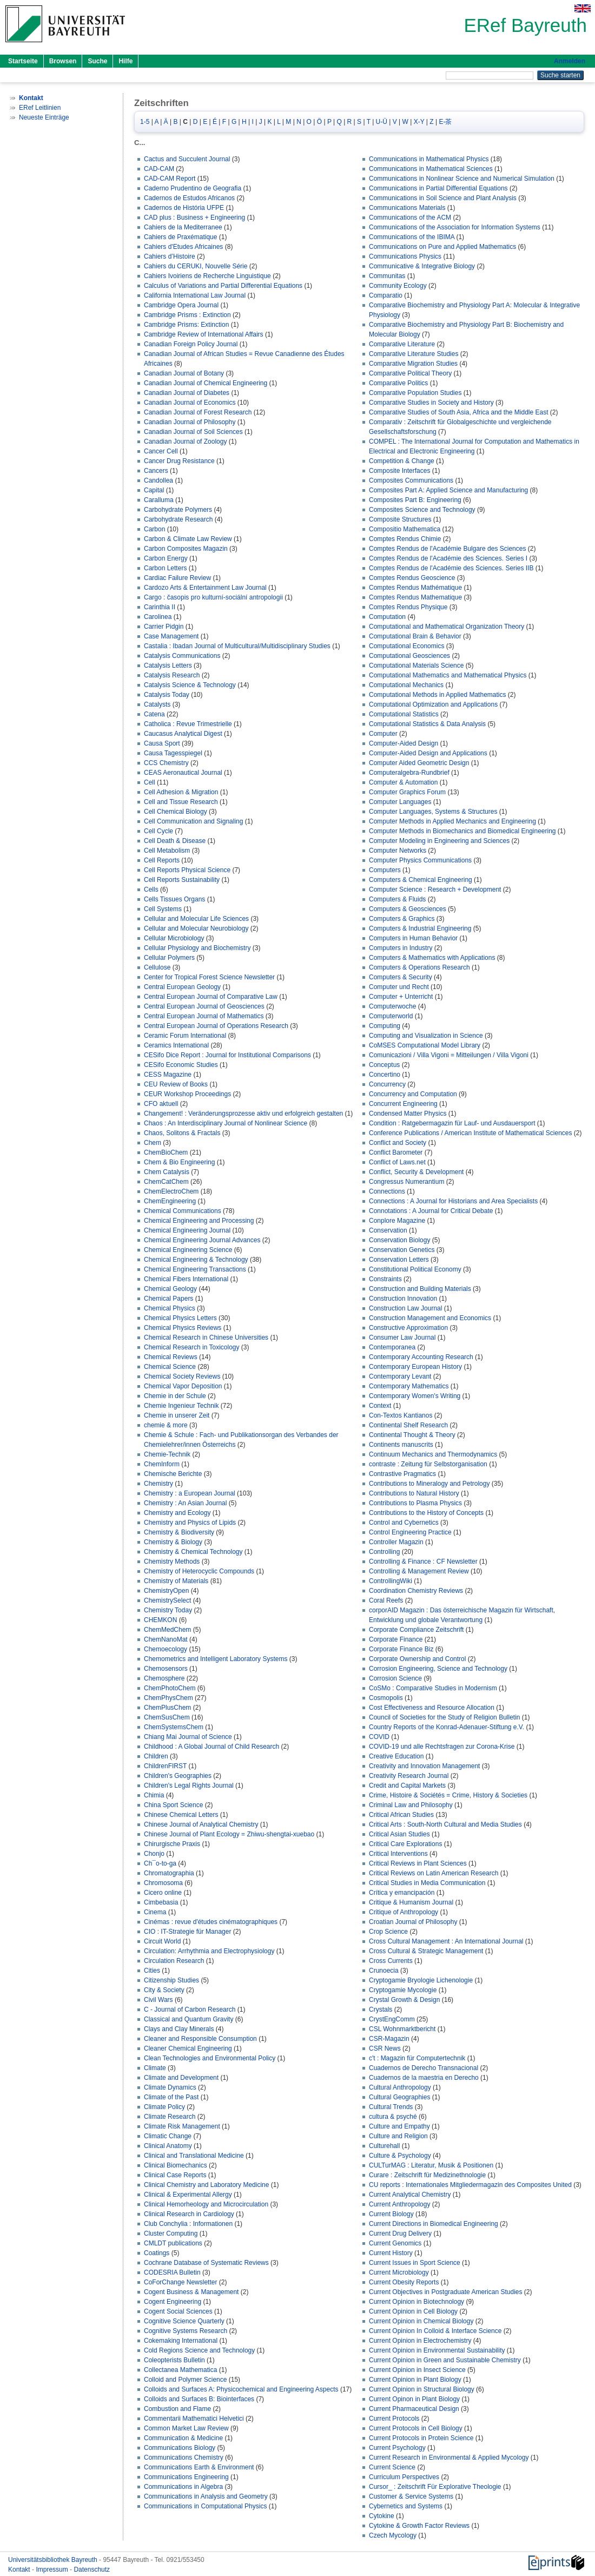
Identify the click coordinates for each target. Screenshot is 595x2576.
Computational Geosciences (409, 656)
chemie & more (166, 1425)
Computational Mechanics (406, 685)
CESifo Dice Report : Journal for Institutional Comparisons (227, 1055)
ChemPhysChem (168, 1698)
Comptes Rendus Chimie (405, 539)
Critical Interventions (398, 1853)
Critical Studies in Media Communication (427, 1883)
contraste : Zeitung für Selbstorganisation (428, 1464)
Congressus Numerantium (406, 1181)
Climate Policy (164, 2107)
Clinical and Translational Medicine (194, 2155)
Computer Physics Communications (420, 860)
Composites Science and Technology (422, 509)
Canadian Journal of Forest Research (198, 412)
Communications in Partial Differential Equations (438, 188)
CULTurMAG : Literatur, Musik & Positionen (431, 2165)
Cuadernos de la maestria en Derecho (424, 2077)
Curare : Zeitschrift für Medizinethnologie (427, 2175)
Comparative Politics (398, 383)
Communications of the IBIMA (411, 237)
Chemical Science (170, 1367)
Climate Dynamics (170, 2087)
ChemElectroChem (171, 1191)
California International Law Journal (195, 295)
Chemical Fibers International (186, 1279)
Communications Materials (407, 208)
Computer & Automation (403, 782)
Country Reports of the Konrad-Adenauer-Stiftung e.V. (446, 1727)
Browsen (63, 61)
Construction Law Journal (405, 1308)
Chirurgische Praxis (172, 1844)
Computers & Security (400, 977)
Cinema (155, 1912)
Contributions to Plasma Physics (415, 1503)
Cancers (156, 471)
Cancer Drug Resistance (179, 461)
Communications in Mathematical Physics (428, 159)
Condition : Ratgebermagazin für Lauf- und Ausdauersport (452, 1123)
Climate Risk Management (182, 2126)
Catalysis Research (172, 675)
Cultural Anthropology (400, 2087)
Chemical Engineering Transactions (195, 1269)
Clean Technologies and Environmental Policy (209, 2058)
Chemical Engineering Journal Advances (202, 1240)
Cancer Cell (161, 451)
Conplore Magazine (397, 1220)
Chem (152, 1143)
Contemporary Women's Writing (414, 1396)
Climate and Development (181, 2077)
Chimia (154, 1795)
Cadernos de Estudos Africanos (189, 198)
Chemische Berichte (173, 1474)
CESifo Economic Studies (181, 1065)
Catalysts (157, 704)
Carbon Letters (165, 568)
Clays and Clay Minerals (179, 2029)
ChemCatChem (166, 1181)
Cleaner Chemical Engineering (188, 2048)
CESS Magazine (167, 1074)
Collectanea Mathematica (180, 2370)
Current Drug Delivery (400, 2233)
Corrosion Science (395, 1678)
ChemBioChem (166, 1152)
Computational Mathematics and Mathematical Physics (447, 675)
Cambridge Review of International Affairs (203, 334)
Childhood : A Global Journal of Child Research (211, 1746)
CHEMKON (160, 1620)
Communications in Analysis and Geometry (206, 2496)
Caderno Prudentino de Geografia (192, 188)
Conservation (388, 1230)
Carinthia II (159, 607)
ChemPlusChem (167, 1707)
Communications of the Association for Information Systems (454, 227)
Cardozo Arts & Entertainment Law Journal (205, 587)
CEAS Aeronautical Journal (183, 772)
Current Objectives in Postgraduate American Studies (445, 2292)
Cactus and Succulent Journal (187, 159)
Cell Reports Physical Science (187, 870)
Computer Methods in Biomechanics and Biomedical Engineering (462, 831)
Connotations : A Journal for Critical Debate (431, 1211)
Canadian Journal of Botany (184, 373)
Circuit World (162, 1941)
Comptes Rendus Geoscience (412, 578)
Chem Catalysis (166, 1172)
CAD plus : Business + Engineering (194, 217)
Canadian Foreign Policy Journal (190, 344)
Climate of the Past (171, 2097)
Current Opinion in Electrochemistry (420, 2340)
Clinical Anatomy (168, 2146)
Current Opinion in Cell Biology (413, 2311)
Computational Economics (406, 646)
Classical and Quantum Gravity (188, 2019)
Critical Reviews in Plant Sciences (418, 1863)
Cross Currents (391, 1961)
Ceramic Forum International (185, 1035)
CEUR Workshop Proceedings (187, 1094)
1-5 (144, 122)
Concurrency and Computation (413, 1094)
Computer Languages (400, 802)
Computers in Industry (400, 948)
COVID (379, 1737)
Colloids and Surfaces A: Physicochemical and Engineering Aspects (241, 2389)
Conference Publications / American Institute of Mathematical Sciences (470, 1133)
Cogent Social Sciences (178, 2311)
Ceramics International (176, 1045)
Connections (387, 1191)
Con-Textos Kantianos (400, 1415)
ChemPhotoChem (169, 1688)
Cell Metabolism (167, 850)
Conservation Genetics (401, 1250)
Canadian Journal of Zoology (185, 441)
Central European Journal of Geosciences (204, 1006)
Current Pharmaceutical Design (414, 2409)
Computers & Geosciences (407, 909)
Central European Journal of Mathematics (203, 1016)
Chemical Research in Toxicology (192, 1347)
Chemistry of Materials (176, 1581)
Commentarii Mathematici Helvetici (194, 2418)
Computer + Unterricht (401, 996)
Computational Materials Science (416, 665)
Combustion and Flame (177, 2409)
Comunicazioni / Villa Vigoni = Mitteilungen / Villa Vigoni (448, 1055)
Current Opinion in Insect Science (417, 2370)
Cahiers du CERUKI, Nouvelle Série (195, 266)
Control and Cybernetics (404, 1522)
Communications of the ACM (410, 217)
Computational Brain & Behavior (415, 636)
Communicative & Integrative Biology (422, 266)
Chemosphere (164, 1678)
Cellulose (157, 967)
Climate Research (169, 2116)
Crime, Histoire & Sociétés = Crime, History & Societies (448, 1795)
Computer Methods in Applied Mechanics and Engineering (452, 821)
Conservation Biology (399, 1240)
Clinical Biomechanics (175, 2165)
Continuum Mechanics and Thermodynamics (433, 1454)
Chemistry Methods (172, 1561)
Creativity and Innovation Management (424, 1766)
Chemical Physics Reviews (182, 1328)
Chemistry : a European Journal (189, 1493)
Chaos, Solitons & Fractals (182, 1133)
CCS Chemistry (166, 763)
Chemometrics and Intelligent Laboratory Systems (215, 1659)
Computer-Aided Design (403, 743)
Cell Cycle (158, 831)
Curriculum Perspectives (404, 2477)
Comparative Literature (402, 344)
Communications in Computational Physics (205, 2506)
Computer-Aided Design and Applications (428, 753)
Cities (152, 1970)
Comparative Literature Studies (413, 354)
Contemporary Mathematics (408, 1386)
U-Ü (381, 122)
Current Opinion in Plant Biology (415, 2379)
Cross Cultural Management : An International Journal (446, 1941)
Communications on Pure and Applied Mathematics (442, 247)
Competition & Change (401, 461)
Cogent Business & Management (191, 2292)
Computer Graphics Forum (407, 792)
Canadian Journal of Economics (189, 402)
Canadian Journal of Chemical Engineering (205, 383)
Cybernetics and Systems (405, 2506)
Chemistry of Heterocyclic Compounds (199, 1571)
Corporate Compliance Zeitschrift (416, 1629)
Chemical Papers (168, 1298)
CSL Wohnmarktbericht (402, 2029)
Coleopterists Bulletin (174, 2360)
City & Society (164, 1990)
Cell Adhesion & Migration (181, 792)
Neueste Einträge (44, 117)
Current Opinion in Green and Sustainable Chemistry (445, 2360)
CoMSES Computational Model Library (424, 1045)
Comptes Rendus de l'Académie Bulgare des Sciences (447, 548)
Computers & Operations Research (419, 967)
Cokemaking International (180, 2340)
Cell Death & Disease (175, 841)
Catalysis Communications (182, 656)
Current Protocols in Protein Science (421, 2438)
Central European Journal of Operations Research (216, 1026)
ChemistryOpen (166, 1591)
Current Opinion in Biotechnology (416, 2301)
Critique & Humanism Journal (411, 1902)
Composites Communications (411, 480)
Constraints (385, 1279)
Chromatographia (169, 1873)
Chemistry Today (168, 1610)
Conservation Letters (399, 1259)
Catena (154, 714)
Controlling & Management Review (419, 1571)
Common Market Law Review (186, 2428)
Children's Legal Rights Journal (189, 1785)
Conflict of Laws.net (397, 1162)
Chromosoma (163, 1883)
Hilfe (125, 61)
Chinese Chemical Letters (181, 1815)
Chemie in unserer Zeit (176, 1415)
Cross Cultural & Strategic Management (426, 1951)
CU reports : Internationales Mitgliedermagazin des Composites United (470, 2185)
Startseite (23, 61)
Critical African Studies (401, 1815)
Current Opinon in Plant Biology (414, 2399)
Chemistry (158, 1483)
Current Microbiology (399, 2272)
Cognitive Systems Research (185, 2331)
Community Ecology (398, 285)
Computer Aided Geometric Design (419, 763)
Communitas (387, 276)
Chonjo (154, 1853)
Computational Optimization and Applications (433, 704)
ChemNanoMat (166, 1639)
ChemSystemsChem (173, 1727)
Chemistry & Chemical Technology (193, 1552)
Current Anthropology (399, 2204)
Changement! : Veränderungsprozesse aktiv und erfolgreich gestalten (243, 1113)
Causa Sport (162, 743)
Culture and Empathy (399, 2126)
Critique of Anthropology (403, 1912)
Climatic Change (167, 2136)
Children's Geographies (177, 1776)
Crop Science (388, 1931)
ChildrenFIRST (165, 1766)
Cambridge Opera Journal (181, 305)
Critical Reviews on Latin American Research (433, 1873)
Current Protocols (394, 2418)
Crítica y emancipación (401, 1892)
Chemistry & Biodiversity (179, 1532)
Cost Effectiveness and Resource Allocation (431, 1707)
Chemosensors (166, 1668)
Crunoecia (384, 1970)
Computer (383, 733)
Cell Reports (162, 860)
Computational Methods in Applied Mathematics (437, 695)
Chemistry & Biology (173, 1542)
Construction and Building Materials (420, 1289)
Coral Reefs (386, 1600)
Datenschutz (92, 2569)
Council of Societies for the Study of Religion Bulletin (444, 1717)
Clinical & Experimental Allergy (188, 2194)
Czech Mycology (392, 2535)
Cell (149, 782)
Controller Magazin (396, 1542)
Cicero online (163, 1892)
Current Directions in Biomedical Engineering (433, 2224)
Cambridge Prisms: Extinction (186, 324)
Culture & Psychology (400, 2155)
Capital (154, 490)
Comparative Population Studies (415, 393)
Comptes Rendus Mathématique (415, 587)
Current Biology (391, 2214)
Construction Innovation (403, 1298)
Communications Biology (179, 2448)
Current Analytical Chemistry (410, 2194)
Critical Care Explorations (405, 1844)
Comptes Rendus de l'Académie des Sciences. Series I (448, 558)
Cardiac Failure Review (177, 578)
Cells (151, 889)
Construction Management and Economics (430, 1318)
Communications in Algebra (183, 2487)
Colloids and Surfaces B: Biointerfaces (199, 2399)
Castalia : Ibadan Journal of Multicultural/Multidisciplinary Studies (237, 646)
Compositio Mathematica (404, 529)
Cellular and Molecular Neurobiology (196, 928)
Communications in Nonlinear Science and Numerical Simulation (461, 178)
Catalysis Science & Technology (190, 685)
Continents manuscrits (401, 1444)
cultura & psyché (393, 2116)
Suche (97, 61)
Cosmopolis (386, 1698)
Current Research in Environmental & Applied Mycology (448, 2457)
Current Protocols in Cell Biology (415, 2428)
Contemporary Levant (400, 1376)
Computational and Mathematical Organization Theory (446, 626)
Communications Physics (405, 256)
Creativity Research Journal (408, 1776)
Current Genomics (395, 2243)
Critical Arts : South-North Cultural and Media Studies (445, 1824)
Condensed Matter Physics (407, 1113)
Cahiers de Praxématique (180, 237)
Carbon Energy (166, 558)
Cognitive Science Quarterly (184, 2321)
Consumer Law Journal (402, 1337)
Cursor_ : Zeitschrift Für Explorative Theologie (435, 2487)
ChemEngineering (170, 1201)
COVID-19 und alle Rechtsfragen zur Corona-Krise (441, 1746)
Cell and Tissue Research (181, 802)
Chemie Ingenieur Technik (181, 1405)
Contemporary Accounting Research (421, 1357)
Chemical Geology (170, 1289)
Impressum (53, 2569)
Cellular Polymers (169, 957)
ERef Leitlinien (40, 107)
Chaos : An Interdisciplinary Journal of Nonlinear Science (225, 1123)
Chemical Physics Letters (180, 1318)
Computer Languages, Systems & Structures (433, 811)
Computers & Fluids (397, 899)
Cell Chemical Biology (175, 811)
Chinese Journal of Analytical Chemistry (201, 1824)
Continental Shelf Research (408, 1425)
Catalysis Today (166, 695)
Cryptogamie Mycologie (403, 1990)
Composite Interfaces (399, 471)
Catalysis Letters (168, 665)
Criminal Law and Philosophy (411, 1805)
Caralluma (159, 500)
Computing (384, 1026)
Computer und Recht (399, 987)
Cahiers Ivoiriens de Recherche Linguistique (207, 276)
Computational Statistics (404, 714)
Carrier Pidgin (163, 626)
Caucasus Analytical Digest (183, 733)
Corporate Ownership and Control (417, 1659)
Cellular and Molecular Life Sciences (196, 919)
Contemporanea (392, 1347)
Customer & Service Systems (411, 2496)
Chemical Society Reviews (182, 1376)
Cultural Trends (391, 2107)
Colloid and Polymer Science (185, 2379)
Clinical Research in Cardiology (189, 2214)
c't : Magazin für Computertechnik (417, 2058)
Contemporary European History (415, 1367)
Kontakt (20, 2569)
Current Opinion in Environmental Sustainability (437, 2350)
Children (156, 1756)
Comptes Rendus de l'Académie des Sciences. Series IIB (451, 568)
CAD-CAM (159, 169)
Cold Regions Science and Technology (199, 2350)
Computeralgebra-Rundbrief (409, 772)
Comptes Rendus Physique (408, 607)
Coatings (156, 2253)
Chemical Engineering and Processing (199, 1220)
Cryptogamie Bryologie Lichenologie (421, 1980)
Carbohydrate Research (178, 519)
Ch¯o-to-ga (160, 1863)
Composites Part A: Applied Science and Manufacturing (448, 490)
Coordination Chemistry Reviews (416, 1591)
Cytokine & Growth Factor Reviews (419, 2525)
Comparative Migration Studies (413, 363)
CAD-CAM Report (169, 178)
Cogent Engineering (172, 2301)
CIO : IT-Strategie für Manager (187, 1931)
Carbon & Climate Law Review (188, 539)
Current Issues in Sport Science (414, 2263)
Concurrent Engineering (403, 1104)
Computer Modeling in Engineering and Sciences (439, 841)
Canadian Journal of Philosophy (189, 422)
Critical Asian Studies (399, 1834)
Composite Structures (400, 519)
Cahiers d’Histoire (169, 256)
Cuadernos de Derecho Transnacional (423, 2068)
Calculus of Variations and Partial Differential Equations (223, 285)
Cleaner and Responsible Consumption (200, 2039)
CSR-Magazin (389, 2039)
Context (380, 1405)
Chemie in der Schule (175, 1396)
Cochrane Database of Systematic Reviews (206, 2263)
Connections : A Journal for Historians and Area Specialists (453, 1201)
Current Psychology (397, 2448)
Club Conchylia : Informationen (188, 2224)
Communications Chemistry (183, 2457)
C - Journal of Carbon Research (189, 2009)
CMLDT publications (173, 2243)
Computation (387, 617)
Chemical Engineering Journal (187, 1230)
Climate (155, 2068)
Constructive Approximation (408, 1328)
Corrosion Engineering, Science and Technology (438, 1668)
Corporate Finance (395, 1639)
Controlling (384, 1552)
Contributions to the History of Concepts (426, 1513)
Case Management (171, 636)
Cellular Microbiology (174, 938)
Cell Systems (163, 909)
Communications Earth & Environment (199, 2467)
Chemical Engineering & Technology (196, 1259)
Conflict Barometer (395, 1152)
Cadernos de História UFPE (184, 208)
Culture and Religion (398, 2136)
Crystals (380, 2009)
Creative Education (396, 1756)
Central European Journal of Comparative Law (210, 996)
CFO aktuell (161, 1104)
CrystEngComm (392, 2019)
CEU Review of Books (176, 1084)
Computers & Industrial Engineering (420, 928)
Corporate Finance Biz (401, 1649)
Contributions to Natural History (414, 1493)
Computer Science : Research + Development (435, 889)
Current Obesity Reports (404, 2282)
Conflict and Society (397, 1143)
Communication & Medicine (183, 2438)
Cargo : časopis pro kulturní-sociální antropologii (213, 597)
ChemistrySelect (167, 1600)
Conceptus (384, 1065)
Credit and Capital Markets (407, 1785)
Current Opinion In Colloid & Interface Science (435, 2331)
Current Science (392, 2467)
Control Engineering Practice (410, 1532)
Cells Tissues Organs (174, 899)
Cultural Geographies (399, 2097)
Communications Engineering (186, 2477)
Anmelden (569, 61)
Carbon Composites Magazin (186, 548)
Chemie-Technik (167, 1454)
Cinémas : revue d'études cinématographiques (210, 1922)
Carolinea (157, 617)
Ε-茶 (445, 122)
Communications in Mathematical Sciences (431, 169)
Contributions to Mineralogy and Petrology (429, 1483)
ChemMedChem (167, 1629)
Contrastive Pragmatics (402, 1474)
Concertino (384, 1074)
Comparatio (385, 295)
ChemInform (162, 1464)
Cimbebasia (161, 1902)
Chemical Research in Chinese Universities (206, 1337)
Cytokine (381, 2516)
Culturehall (384, 2146)
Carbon (154, 529)
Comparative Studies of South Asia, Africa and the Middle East (458, 412)
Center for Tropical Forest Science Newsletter (209, 977)
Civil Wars (158, 2000)
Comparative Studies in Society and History (431, 402)
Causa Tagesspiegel (173, 753)
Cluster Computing (170, 2233)
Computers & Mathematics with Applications (432, 957)
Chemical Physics (169, 1308)
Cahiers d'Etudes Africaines (183, 247)
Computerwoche (392, 1006)
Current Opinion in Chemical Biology (421, 2321)
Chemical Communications (182, 1211)
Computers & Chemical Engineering (420, 880)
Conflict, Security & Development (416, 1172)
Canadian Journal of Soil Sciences (193, 432)
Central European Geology (182, 987)
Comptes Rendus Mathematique (415, 597)
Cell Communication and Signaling (193, 821)
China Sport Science (173, 1805)
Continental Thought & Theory (412, 1435)
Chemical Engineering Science (188, 1250)
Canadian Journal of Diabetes (186, 393)
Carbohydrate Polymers (178, 509)
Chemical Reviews (170, 1357)
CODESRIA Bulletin (172, 2272)
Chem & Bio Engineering (179, 1162)
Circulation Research (174, 1961)
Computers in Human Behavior (413, 938)
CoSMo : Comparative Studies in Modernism (433, 1688)
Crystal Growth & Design (404, 2000)
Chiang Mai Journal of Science (188, 1737)
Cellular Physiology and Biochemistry (197, 948)
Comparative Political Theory (410, 373)
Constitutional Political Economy (415, 1269)
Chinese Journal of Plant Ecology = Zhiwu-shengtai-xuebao (229, 1834)
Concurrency (387, 1084)
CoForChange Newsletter (180, 2282)
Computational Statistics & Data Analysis (427, 724)
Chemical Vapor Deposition (183, 1386)
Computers (385, 870)
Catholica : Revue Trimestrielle (188, 724)
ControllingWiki (390, 1581)
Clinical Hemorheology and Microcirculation (206, 2204)
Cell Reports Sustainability (182, 880)
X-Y (419, 122)
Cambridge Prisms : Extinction (187, 315)
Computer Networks (397, 850)
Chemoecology (165, 1649)
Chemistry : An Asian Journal (185, 1503)
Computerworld (391, 1016)
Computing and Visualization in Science (426, 1035)
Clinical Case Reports (175, 2175)
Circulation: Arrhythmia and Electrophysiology (209, 1951)
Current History (391, 2253)
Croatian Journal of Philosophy (413, 1922)
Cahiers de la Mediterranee (183, 227)
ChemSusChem (167, 1717)
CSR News (385, 2048)
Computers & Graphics (401, 919)
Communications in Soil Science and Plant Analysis (443, 198)
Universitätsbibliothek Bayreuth (53, 2560)
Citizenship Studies (171, 1980)
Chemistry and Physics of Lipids (190, 1522)
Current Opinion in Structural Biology (421, 2389)
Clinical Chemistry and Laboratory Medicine (206, 2185)
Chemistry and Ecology (177, 1513)
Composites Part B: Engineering (415, 500)
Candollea (158, 480)
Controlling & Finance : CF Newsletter (423, 1561)
